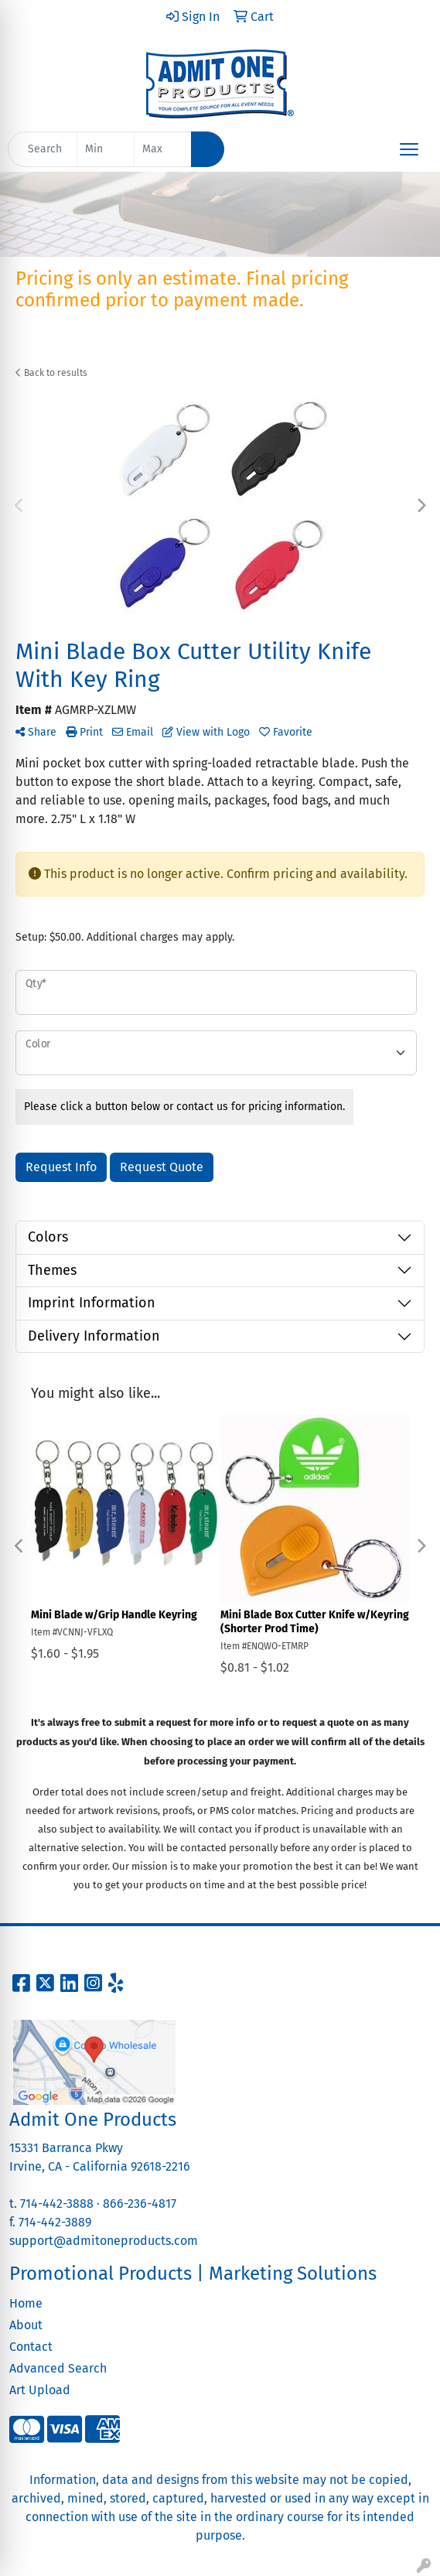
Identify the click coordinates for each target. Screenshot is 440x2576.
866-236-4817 (139, 2203)
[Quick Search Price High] (163, 149)
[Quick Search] (42, 149)
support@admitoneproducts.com (103, 2240)
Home (26, 2303)
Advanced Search (58, 2368)
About (26, 2325)
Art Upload (39, 2390)
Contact (31, 2346)
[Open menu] (409, 149)
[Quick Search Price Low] (106, 149)
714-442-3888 (57, 2203)
